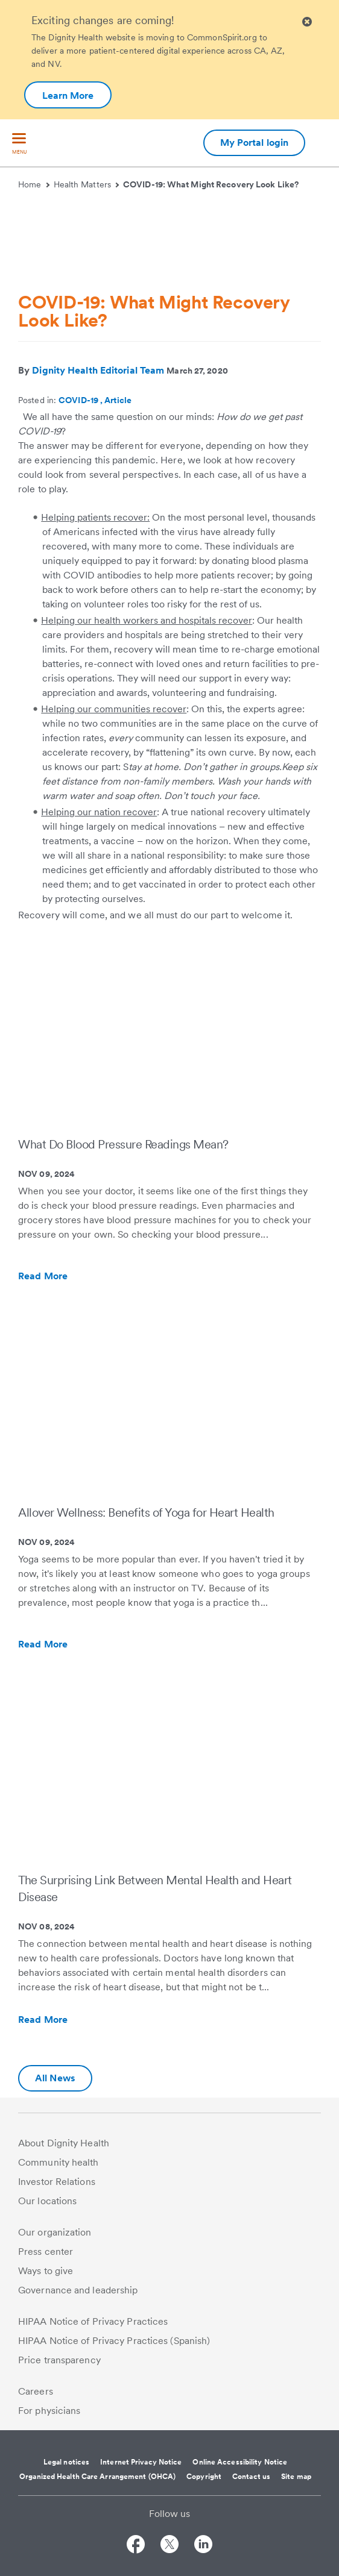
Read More (68, 1276)
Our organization (55, 2232)
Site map (296, 2476)
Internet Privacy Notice (141, 2462)
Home (33, 184)
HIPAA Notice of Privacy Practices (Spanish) (114, 2340)
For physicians (49, 2410)
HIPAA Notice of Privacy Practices (93, 2321)
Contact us (251, 2476)
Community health (58, 2162)
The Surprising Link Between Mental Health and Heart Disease (155, 1888)
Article (117, 400)
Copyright (203, 2476)
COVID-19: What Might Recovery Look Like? (211, 184)
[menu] (19, 144)
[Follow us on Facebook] (136, 2546)
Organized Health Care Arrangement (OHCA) (97, 2476)
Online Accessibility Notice (239, 2462)
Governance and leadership (78, 2290)
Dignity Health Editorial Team (98, 370)
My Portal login (254, 142)
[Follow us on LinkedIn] (203, 2546)
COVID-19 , (81, 400)
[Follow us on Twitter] (169, 2546)
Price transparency (59, 2360)
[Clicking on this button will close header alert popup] (307, 22)
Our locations (47, 2201)
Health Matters (86, 184)
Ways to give (45, 2271)
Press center (45, 2251)
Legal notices (66, 2462)
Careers (35, 2391)
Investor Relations (56, 2181)
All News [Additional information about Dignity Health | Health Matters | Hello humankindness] (55, 2078)
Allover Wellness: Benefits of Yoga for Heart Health (146, 1512)
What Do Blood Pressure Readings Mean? (123, 1144)
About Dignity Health (63, 2143)
